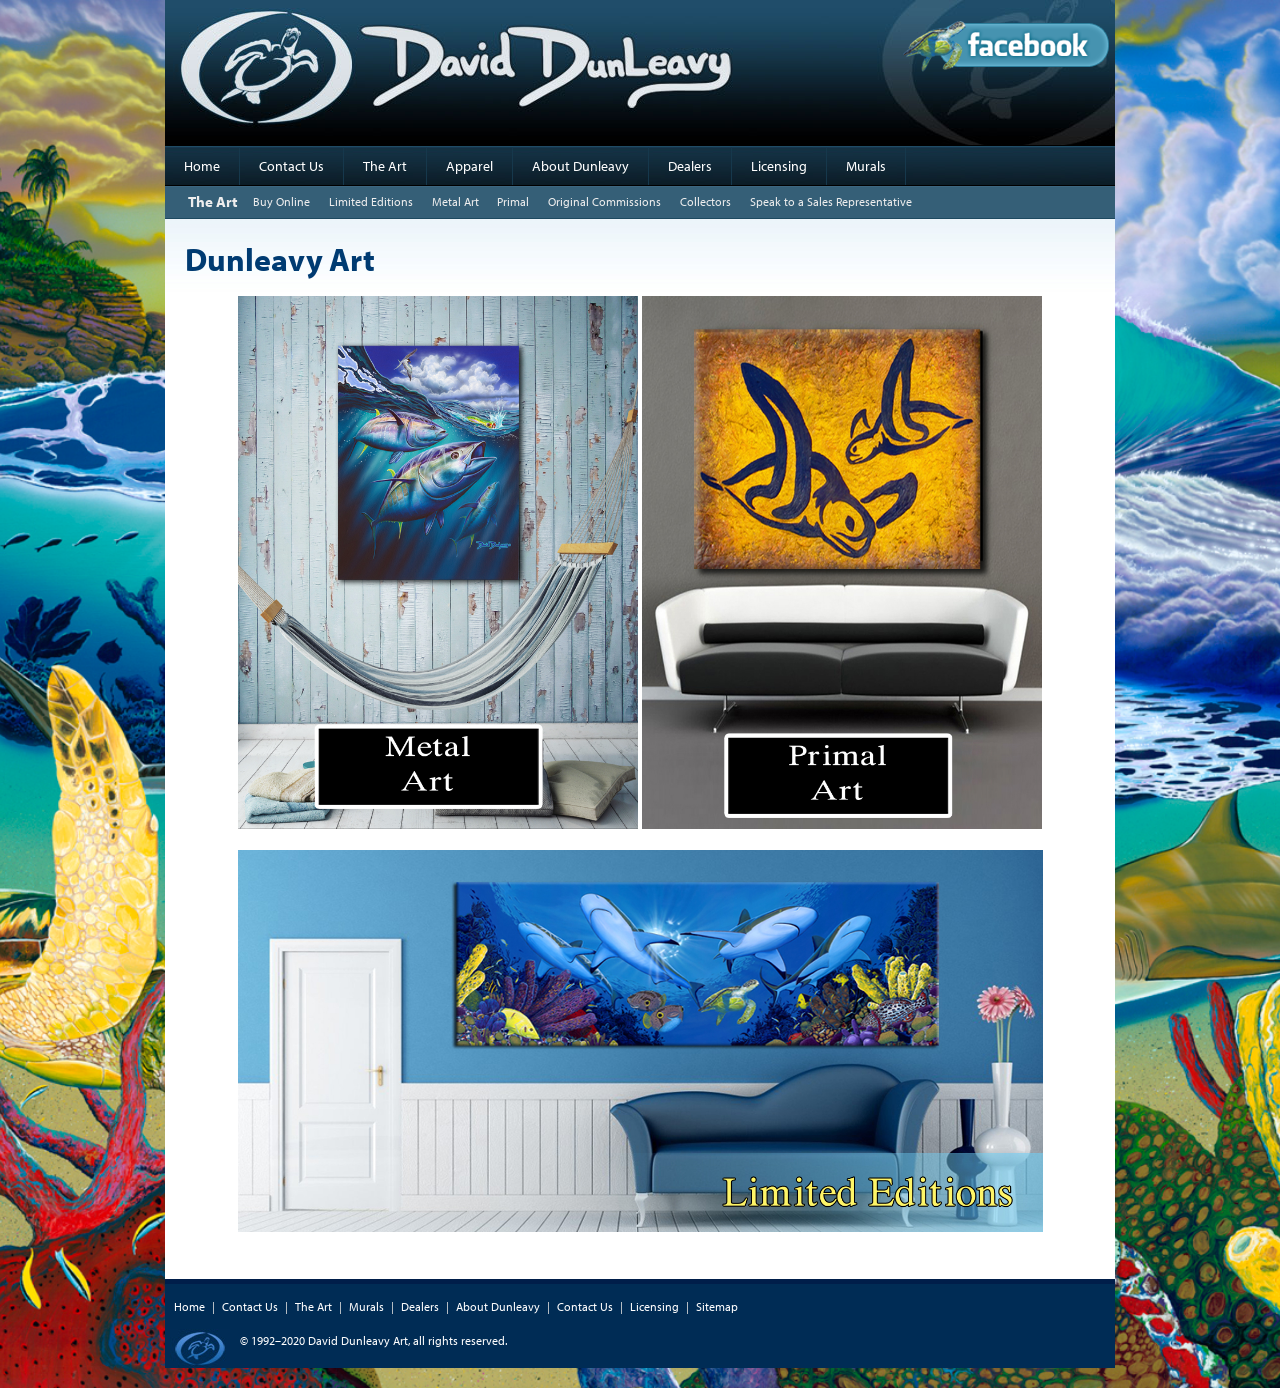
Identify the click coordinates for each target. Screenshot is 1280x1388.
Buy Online (281, 201)
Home (202, 166)
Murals (866, 166)
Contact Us (291, 166)
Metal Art (455, 201)
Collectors (705, 201)
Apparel (469, 166)
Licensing (779, 166)
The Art (385, 166)
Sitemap (717, 1306)
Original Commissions (604, 201)
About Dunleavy (580, 166)
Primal (513, 201)
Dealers (690, 166)
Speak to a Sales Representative (831, 201)
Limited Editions (371, 201)
